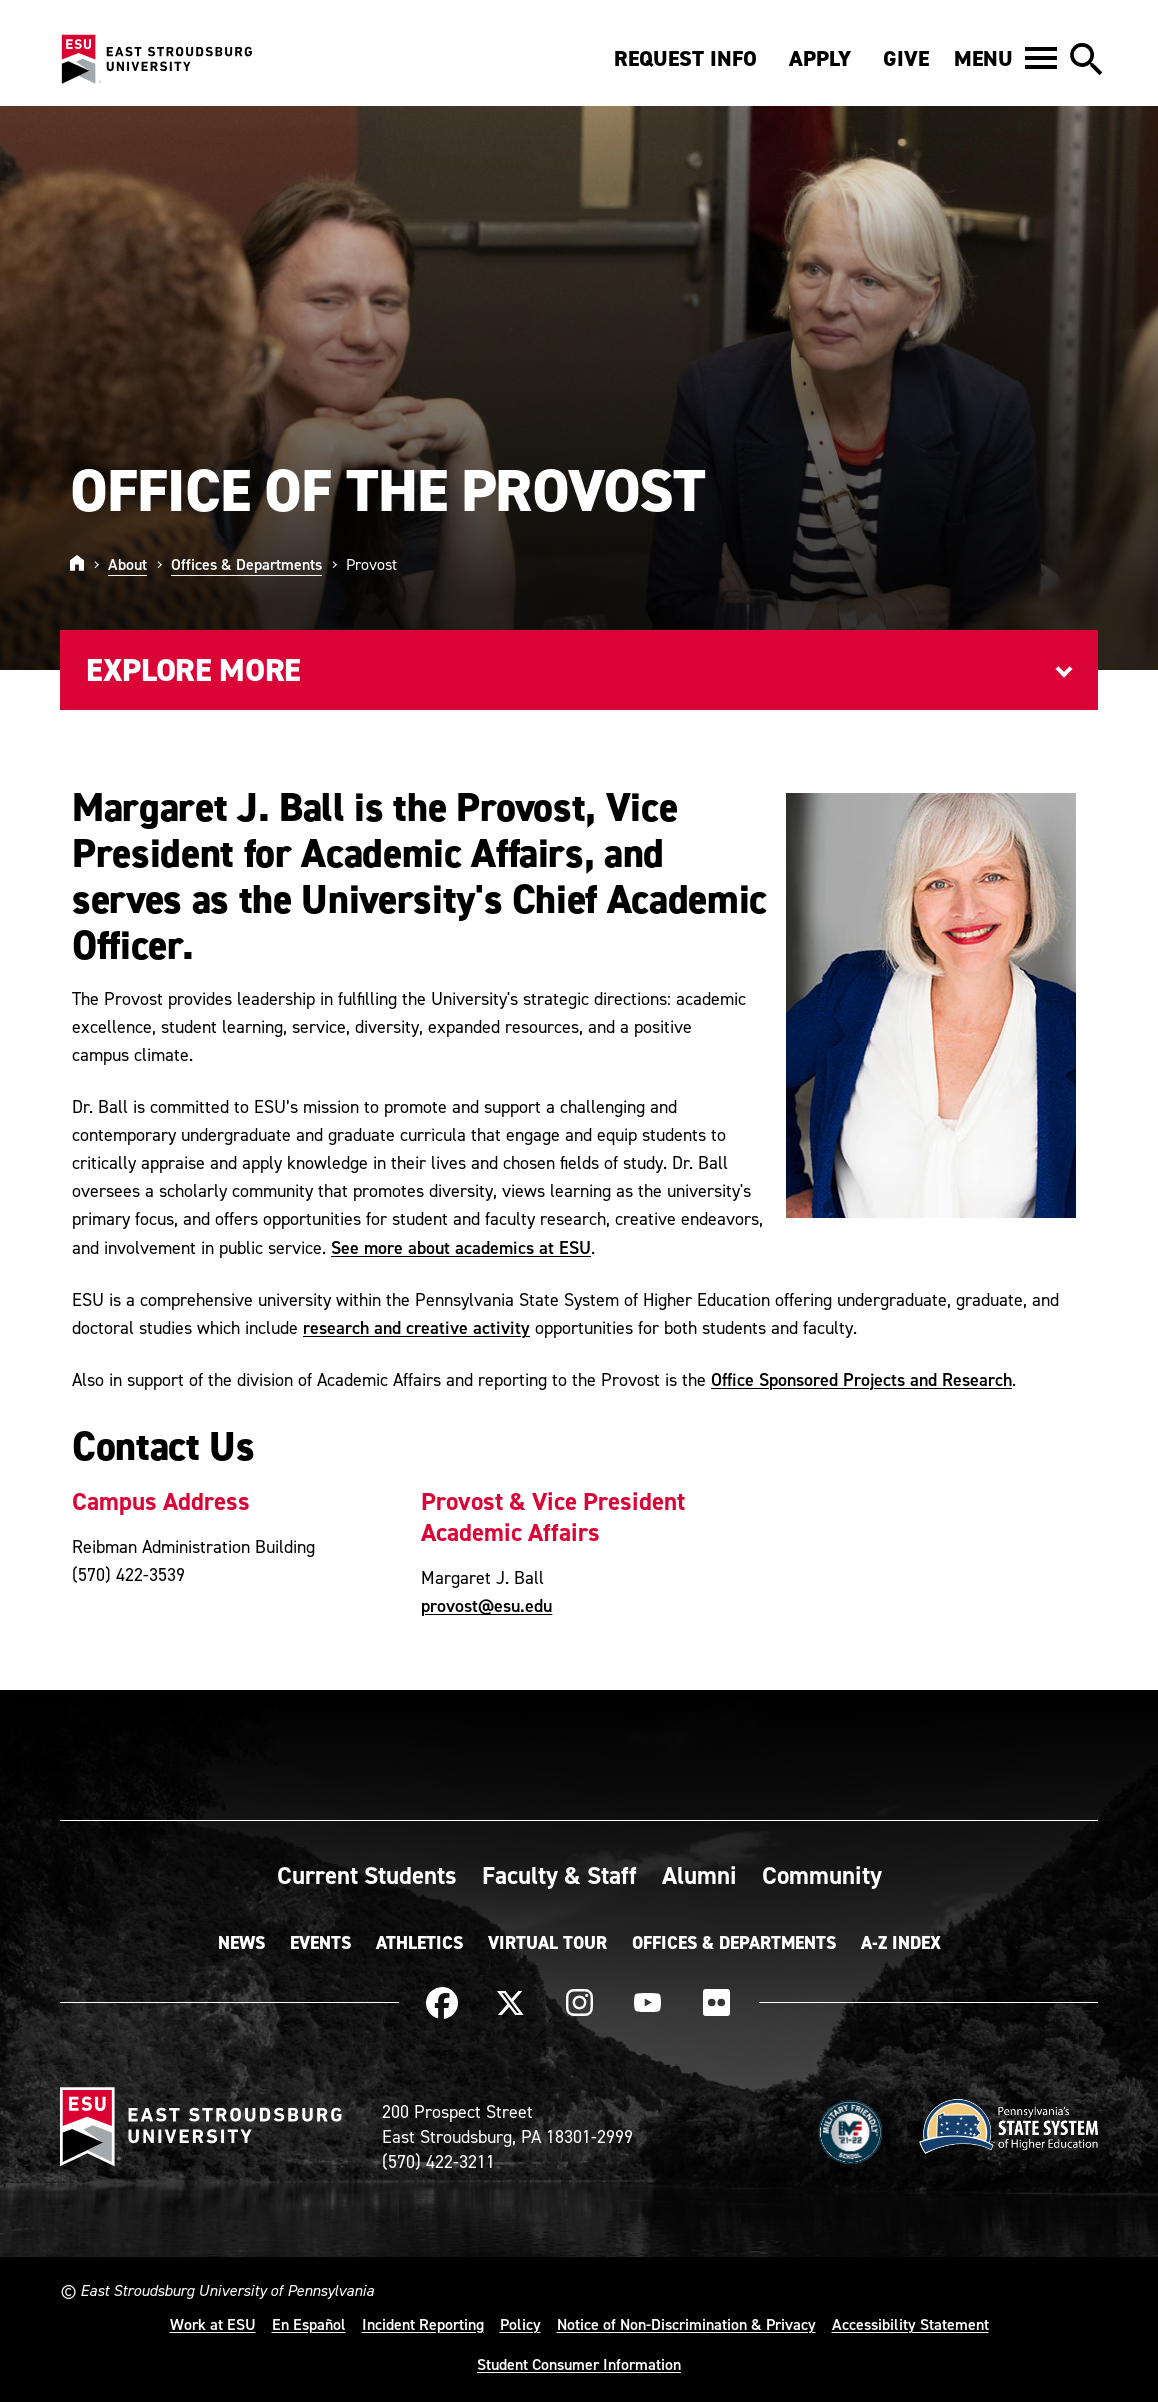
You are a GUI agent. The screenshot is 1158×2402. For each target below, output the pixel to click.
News (241, 1943)
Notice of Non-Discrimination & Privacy (686, 2324)
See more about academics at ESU (461, 1247)
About (127, 564)
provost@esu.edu (486, 1605)
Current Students (367, 1875)
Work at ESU (213, 2324)
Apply (820, 58)
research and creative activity (416, 1327)
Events (320, 1943)
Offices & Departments (246, 564)
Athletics (419, 1943)
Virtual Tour (547, 1943)
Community (822, 1875)
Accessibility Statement (910, 2324)
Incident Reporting (423, 2324)
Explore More (193, 670)
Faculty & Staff (559, 1875)
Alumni (699, 1875)
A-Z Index (901, 1943)
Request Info (685, 58)
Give (906, 58)
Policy (520, 2324)
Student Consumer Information (579, 2364)
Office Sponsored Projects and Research (861, 1379)
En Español (309, 2324)
